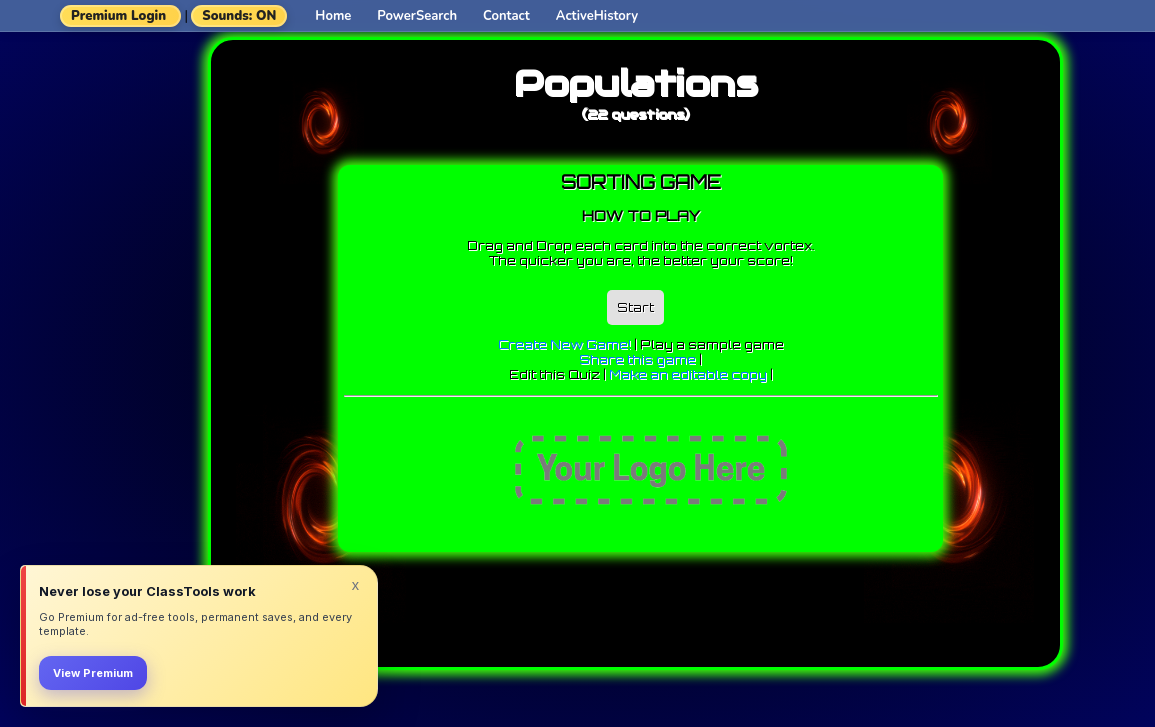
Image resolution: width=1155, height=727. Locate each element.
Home (333, 16)
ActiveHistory (597, 16)
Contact (506, 16)
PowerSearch (417, 16)
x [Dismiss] (355, 585)
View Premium (93, 673)
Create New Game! (564, 344)
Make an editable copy (688, 374)
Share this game (637, 359)
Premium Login (118, 16)
